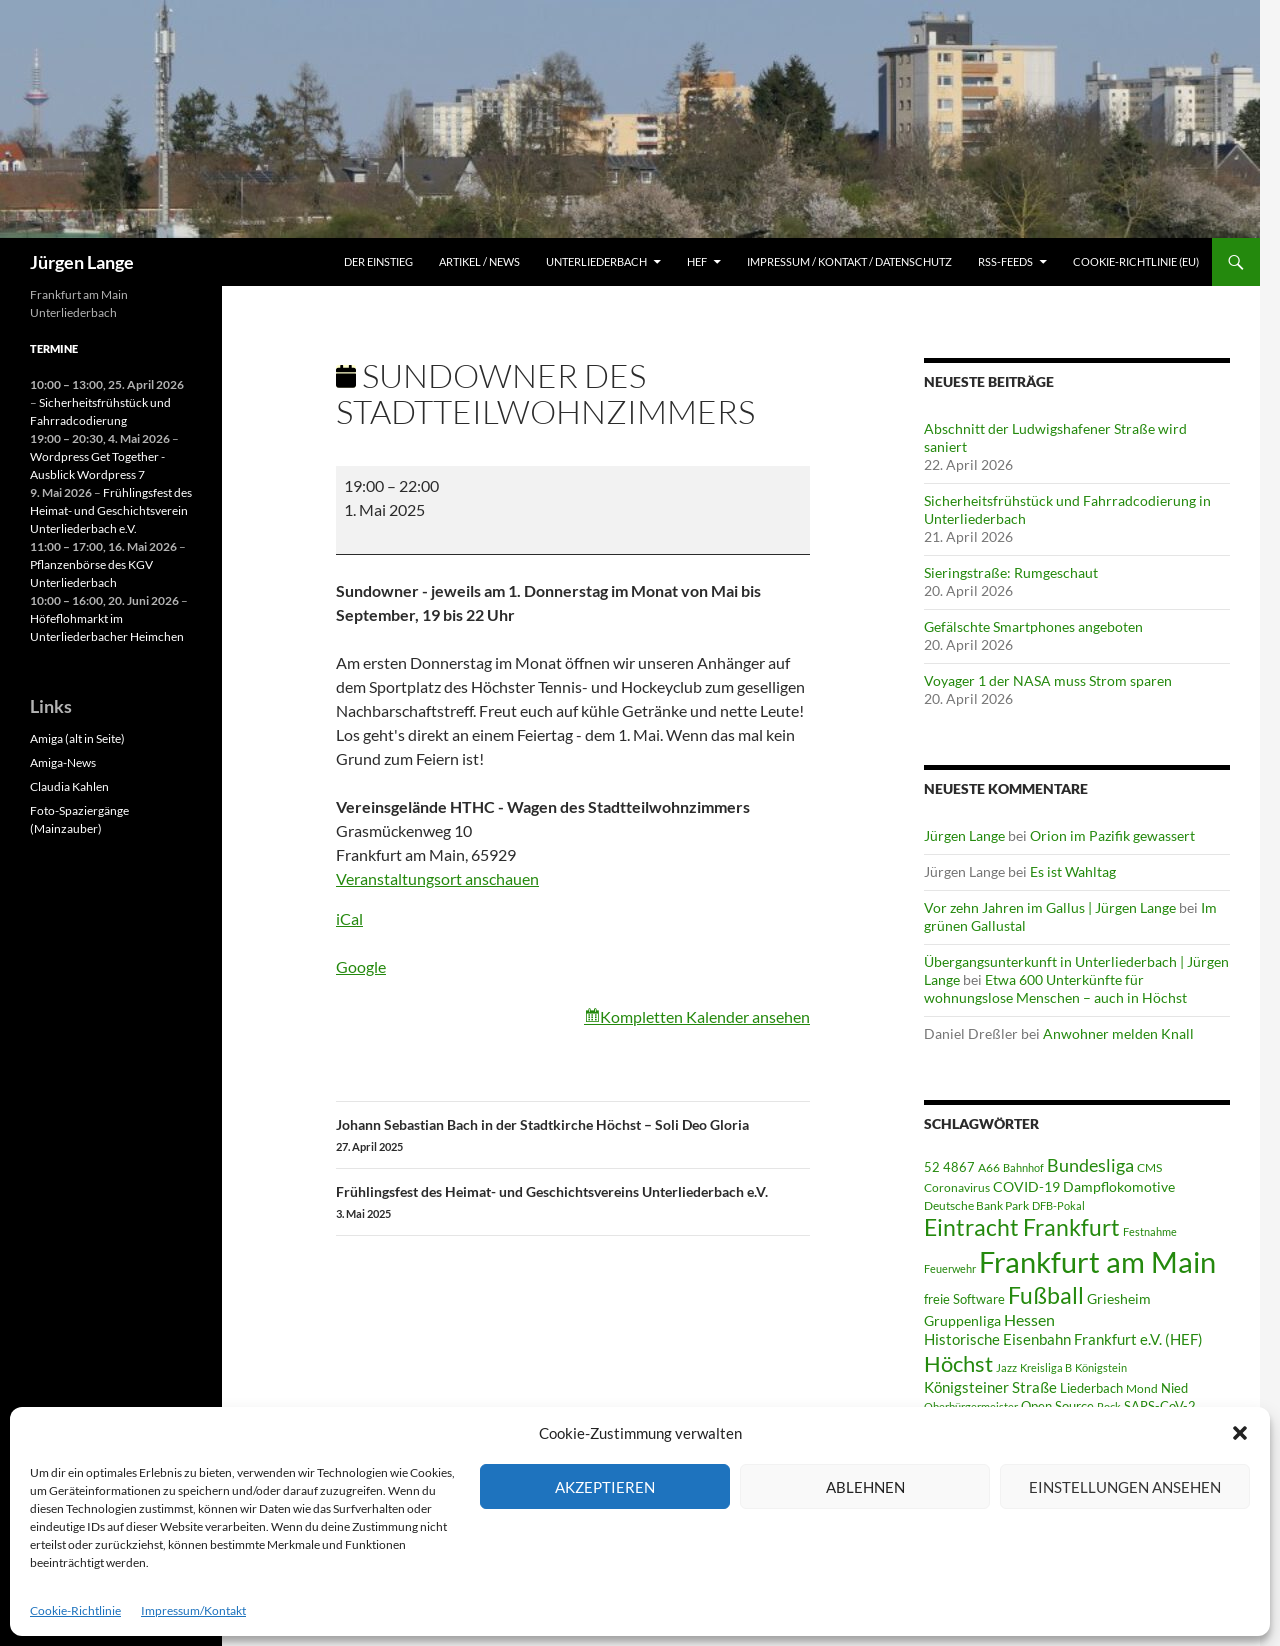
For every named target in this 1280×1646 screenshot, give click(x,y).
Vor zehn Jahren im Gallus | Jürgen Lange (1050, 907)
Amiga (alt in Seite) (77, 738)
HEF (697, 261)
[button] (1240, 1433)
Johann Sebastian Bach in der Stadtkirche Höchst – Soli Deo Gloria (573, 1136)
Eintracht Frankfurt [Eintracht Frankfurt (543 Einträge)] (1022, 1227)
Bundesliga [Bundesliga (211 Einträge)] (1090, 1165)
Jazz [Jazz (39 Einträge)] (1006, 1367)
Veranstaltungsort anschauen (437, 878)
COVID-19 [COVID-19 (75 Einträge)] (1026, 1186)
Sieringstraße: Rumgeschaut (1011, 572)
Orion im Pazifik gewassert (1112, 835)
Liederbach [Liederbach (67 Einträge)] (1091, 1388)
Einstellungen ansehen (1125, 1487)
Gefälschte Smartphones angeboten (1033, 626)
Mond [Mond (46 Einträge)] (1142, 1388)
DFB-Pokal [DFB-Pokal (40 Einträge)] (1058, 1205)
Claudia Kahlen (69, 786)
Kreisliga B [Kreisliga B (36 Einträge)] (1046, 1367)
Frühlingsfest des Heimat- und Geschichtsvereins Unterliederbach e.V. (573, 1203)
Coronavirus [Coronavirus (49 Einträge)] (957, 1187)
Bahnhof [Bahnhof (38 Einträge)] (1023, 1167)
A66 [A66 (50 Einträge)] (989, 1167)
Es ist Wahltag (1073, 871)
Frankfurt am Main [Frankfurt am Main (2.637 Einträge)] (1097, 1261)
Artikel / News (479, 261)
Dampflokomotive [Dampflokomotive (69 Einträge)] (1119, 1187)
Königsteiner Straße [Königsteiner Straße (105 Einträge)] (990, 1387)
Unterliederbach (596, 261)
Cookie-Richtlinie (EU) (1136, 261)
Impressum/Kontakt (193, 1610)
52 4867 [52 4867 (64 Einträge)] (949, 1167)
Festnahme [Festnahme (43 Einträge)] (1150, 1231)
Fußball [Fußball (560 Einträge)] (1046, 1295)
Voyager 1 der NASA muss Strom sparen (1048, 680)
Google (361, 966)
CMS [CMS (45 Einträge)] (1149, 1167)
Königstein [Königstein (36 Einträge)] (1101, 1367)
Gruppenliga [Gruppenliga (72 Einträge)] (962, 1321)
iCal (349, 918)
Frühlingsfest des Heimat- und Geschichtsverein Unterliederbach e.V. (111, 510)
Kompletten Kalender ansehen (705, 1016)
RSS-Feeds (1005, 261)
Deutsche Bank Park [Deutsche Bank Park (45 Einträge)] (976, 1205)
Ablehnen (865, 1487)
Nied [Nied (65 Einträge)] (1174, 1388)
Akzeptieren (605, 1487)
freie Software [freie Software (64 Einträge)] (964, 1299)
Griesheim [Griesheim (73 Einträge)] (1119, 1298)
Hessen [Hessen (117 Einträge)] (1029, 1319)
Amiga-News (63, 762)
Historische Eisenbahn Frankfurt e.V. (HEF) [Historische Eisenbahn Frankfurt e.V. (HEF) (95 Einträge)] (1063, 1339)
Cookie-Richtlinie (75, 1610)
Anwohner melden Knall (1118, 1033)
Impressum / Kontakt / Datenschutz (849, 261)
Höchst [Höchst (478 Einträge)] (958, 1363)
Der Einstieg (378, 261)
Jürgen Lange (82, 262)
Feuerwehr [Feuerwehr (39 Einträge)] (950, 1268)
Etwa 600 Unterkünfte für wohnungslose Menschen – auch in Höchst (1055, 988)
